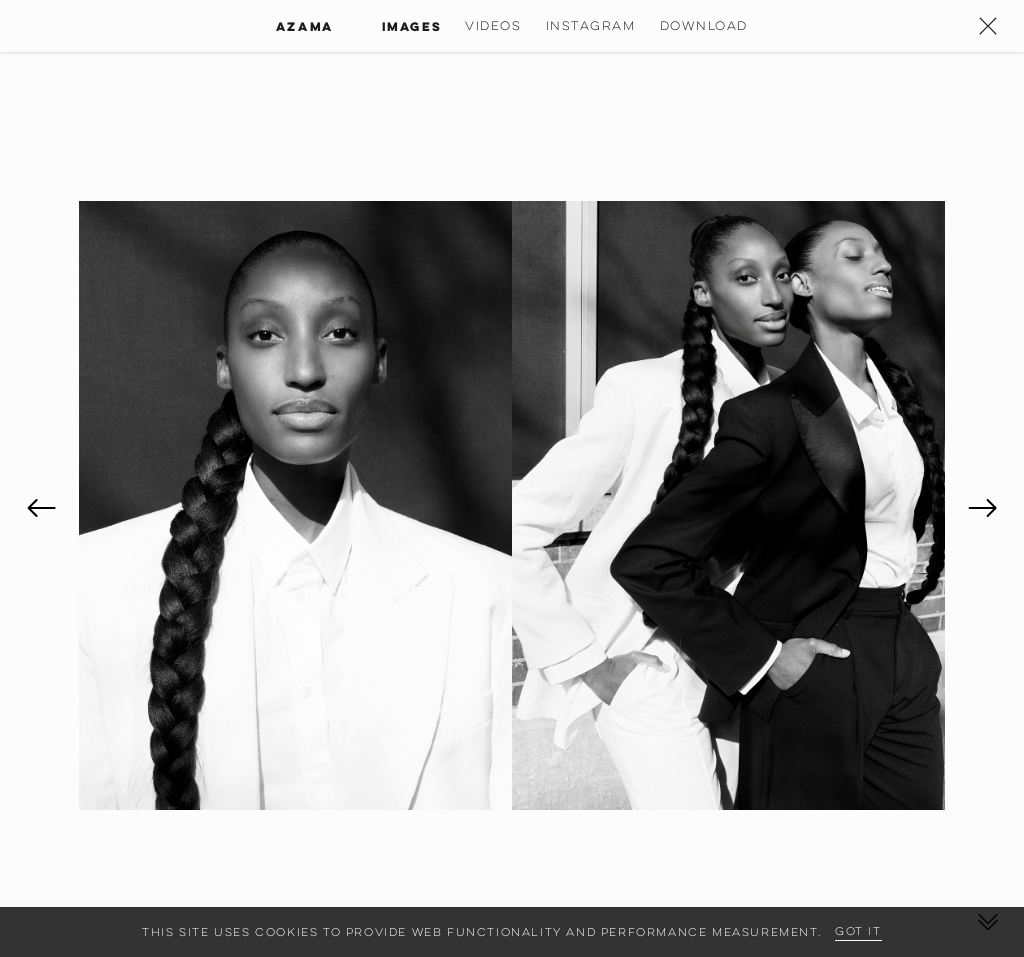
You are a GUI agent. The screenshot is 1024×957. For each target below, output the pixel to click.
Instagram (591, 25)
